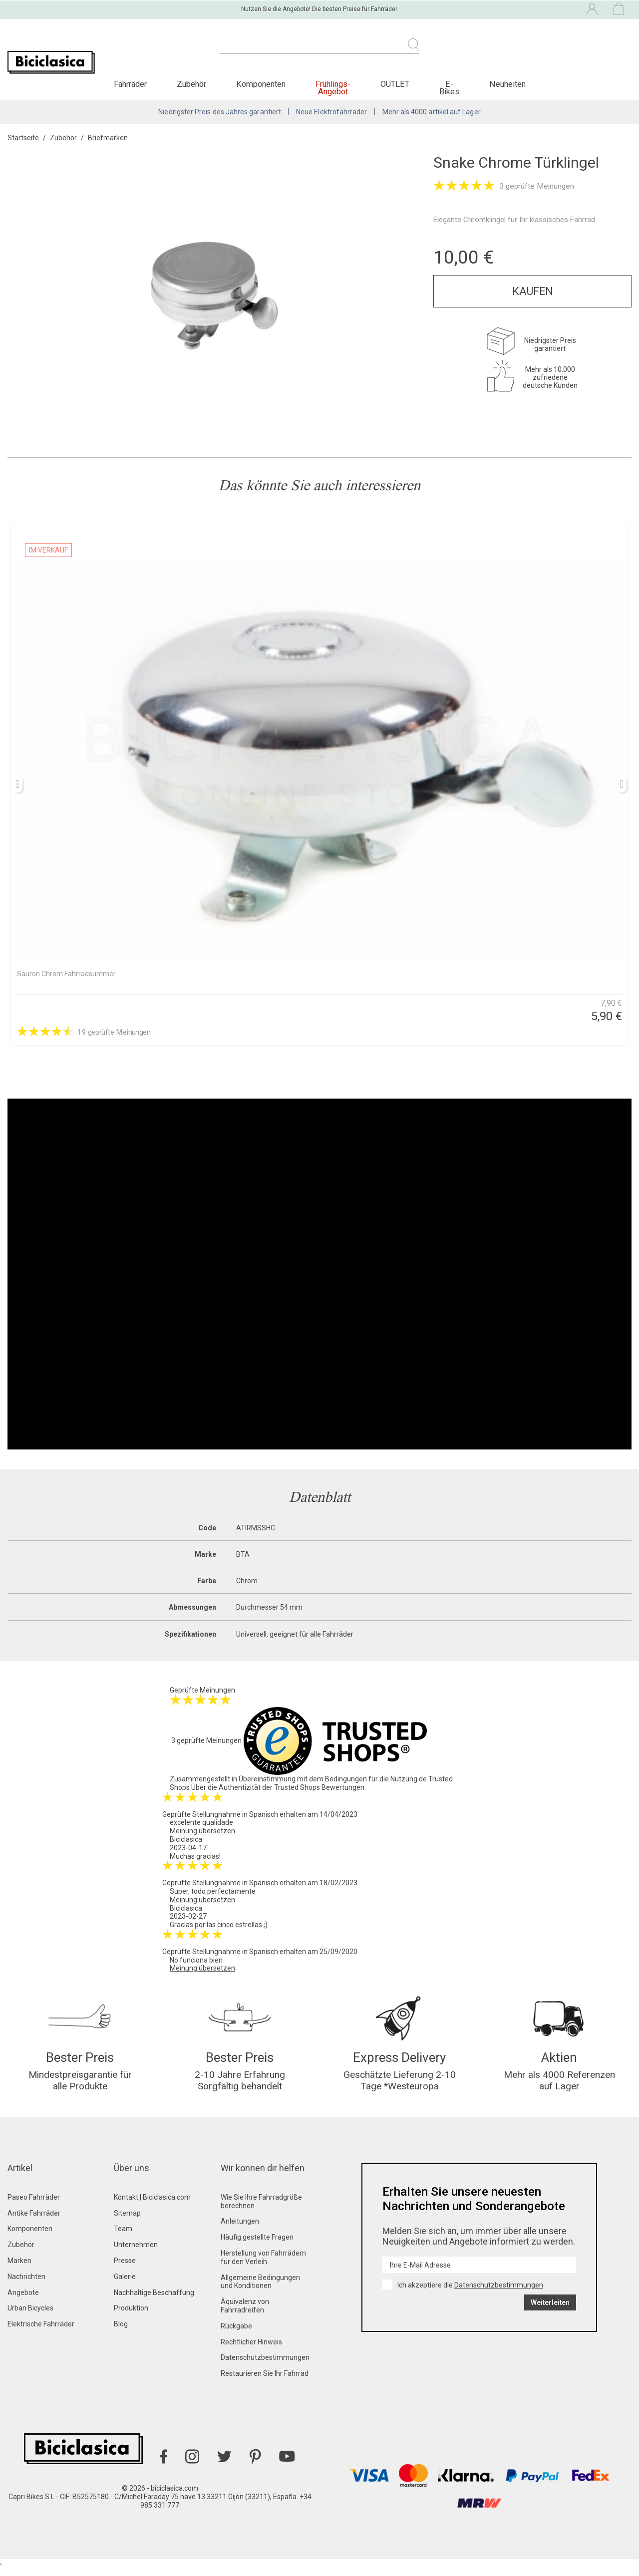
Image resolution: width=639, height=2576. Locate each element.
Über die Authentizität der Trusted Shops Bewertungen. (278, 1793)
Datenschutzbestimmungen (265, 2366)
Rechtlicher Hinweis (251, 2350)
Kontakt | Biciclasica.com (152, 2206)
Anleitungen (240, 2230)
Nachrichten (26, 2285)
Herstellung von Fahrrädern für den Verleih (263, 2266)
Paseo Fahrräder (33, 2206)
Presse (125, 2269)
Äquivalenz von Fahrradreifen (245, 2314)
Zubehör (20, 2253)
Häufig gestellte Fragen (257, 2246)
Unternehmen (136, 2253)
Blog (121, 2332)
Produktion (131, 2317)
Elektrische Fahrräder (40, 2332)
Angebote (23, 2301)
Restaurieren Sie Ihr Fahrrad (265, 2382)
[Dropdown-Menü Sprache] (504, 8)
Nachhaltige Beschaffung (154, 2301)
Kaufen (532, 296)
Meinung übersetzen (202, 1836)
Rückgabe (236, 2334)
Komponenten (29, 2238)
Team (123, 2238)
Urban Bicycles (30, 2317)
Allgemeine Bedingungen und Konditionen (260, 2290)
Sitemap (127, 2222)
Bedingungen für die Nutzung (371, 1784)
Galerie (125, 2285)
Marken (19, 2269)
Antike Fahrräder (33, 2222)
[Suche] (319, 49)
